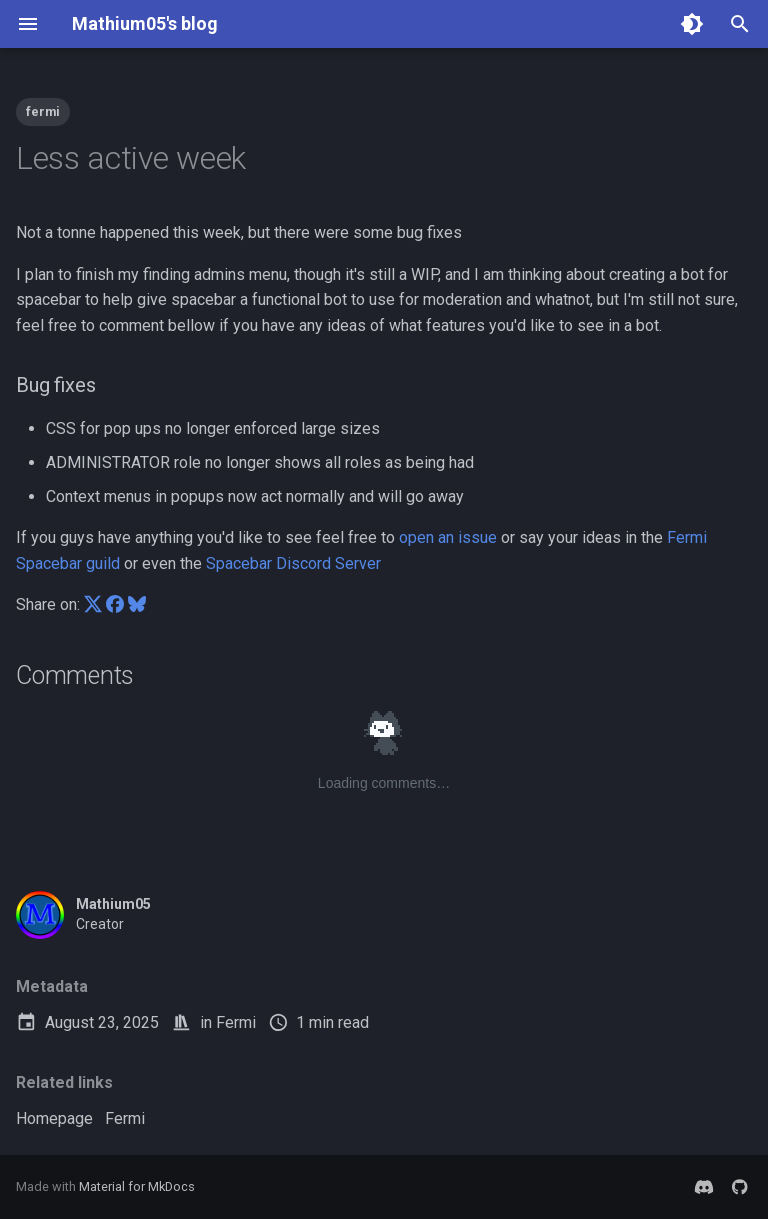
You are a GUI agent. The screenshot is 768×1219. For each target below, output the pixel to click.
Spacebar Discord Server (293, 563)
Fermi (236, 1022)
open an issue (448, 537)
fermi (43, 111)
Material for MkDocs (137, 1186)
